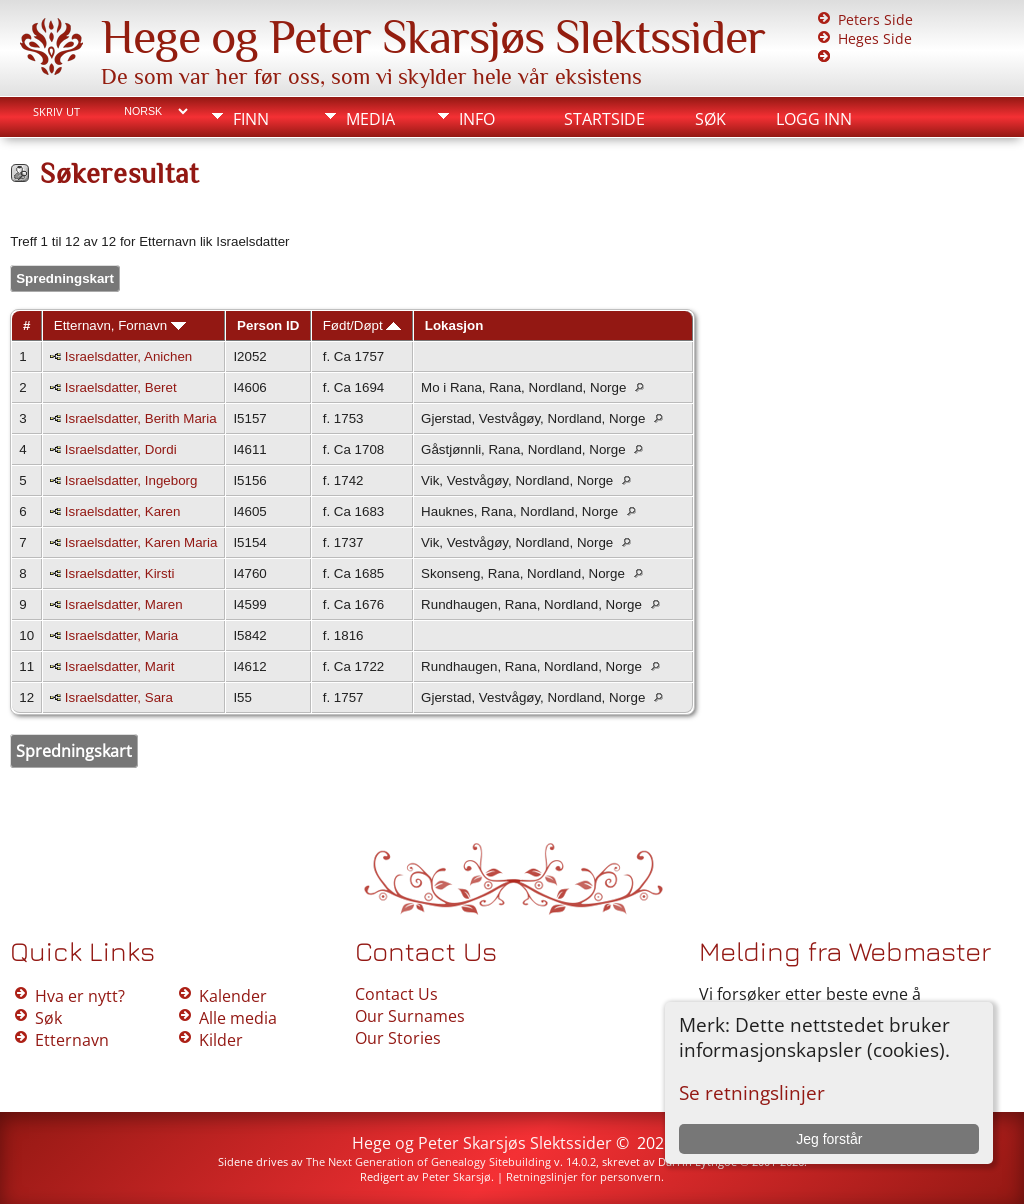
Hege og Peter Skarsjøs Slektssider (433, 37)
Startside (604, 119)
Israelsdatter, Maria (121, 635)
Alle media (238, 1018)
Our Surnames (410, 1016)
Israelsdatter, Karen (123, 511)
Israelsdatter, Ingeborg (131, 480)
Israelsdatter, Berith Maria (141, 418)
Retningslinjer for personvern (583, 1176)
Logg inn (814, 119)
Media (370, 119)
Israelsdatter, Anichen (128, 356)
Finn (251, 119)
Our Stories (398, 1038)
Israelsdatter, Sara (119, 697)
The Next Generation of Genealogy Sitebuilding (428, 1161)
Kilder (221, 1040)
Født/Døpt (362, 325)
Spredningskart (65, 278)
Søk (710, 119)
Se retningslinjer (752, 1092)
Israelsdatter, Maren (124, 604)
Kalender (233, 996)
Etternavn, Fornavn (120, 325)
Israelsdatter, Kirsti (120, 573)
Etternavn (72, 1040)
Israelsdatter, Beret (121, 387)
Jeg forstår (829, 1139)
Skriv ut (56, 112)
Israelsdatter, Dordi (121, 449)
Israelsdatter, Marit (120, 666)
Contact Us (396, 994)
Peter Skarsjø (456, 1176)
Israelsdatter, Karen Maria (141, 542)
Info (477, 119)
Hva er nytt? (80, 996)
